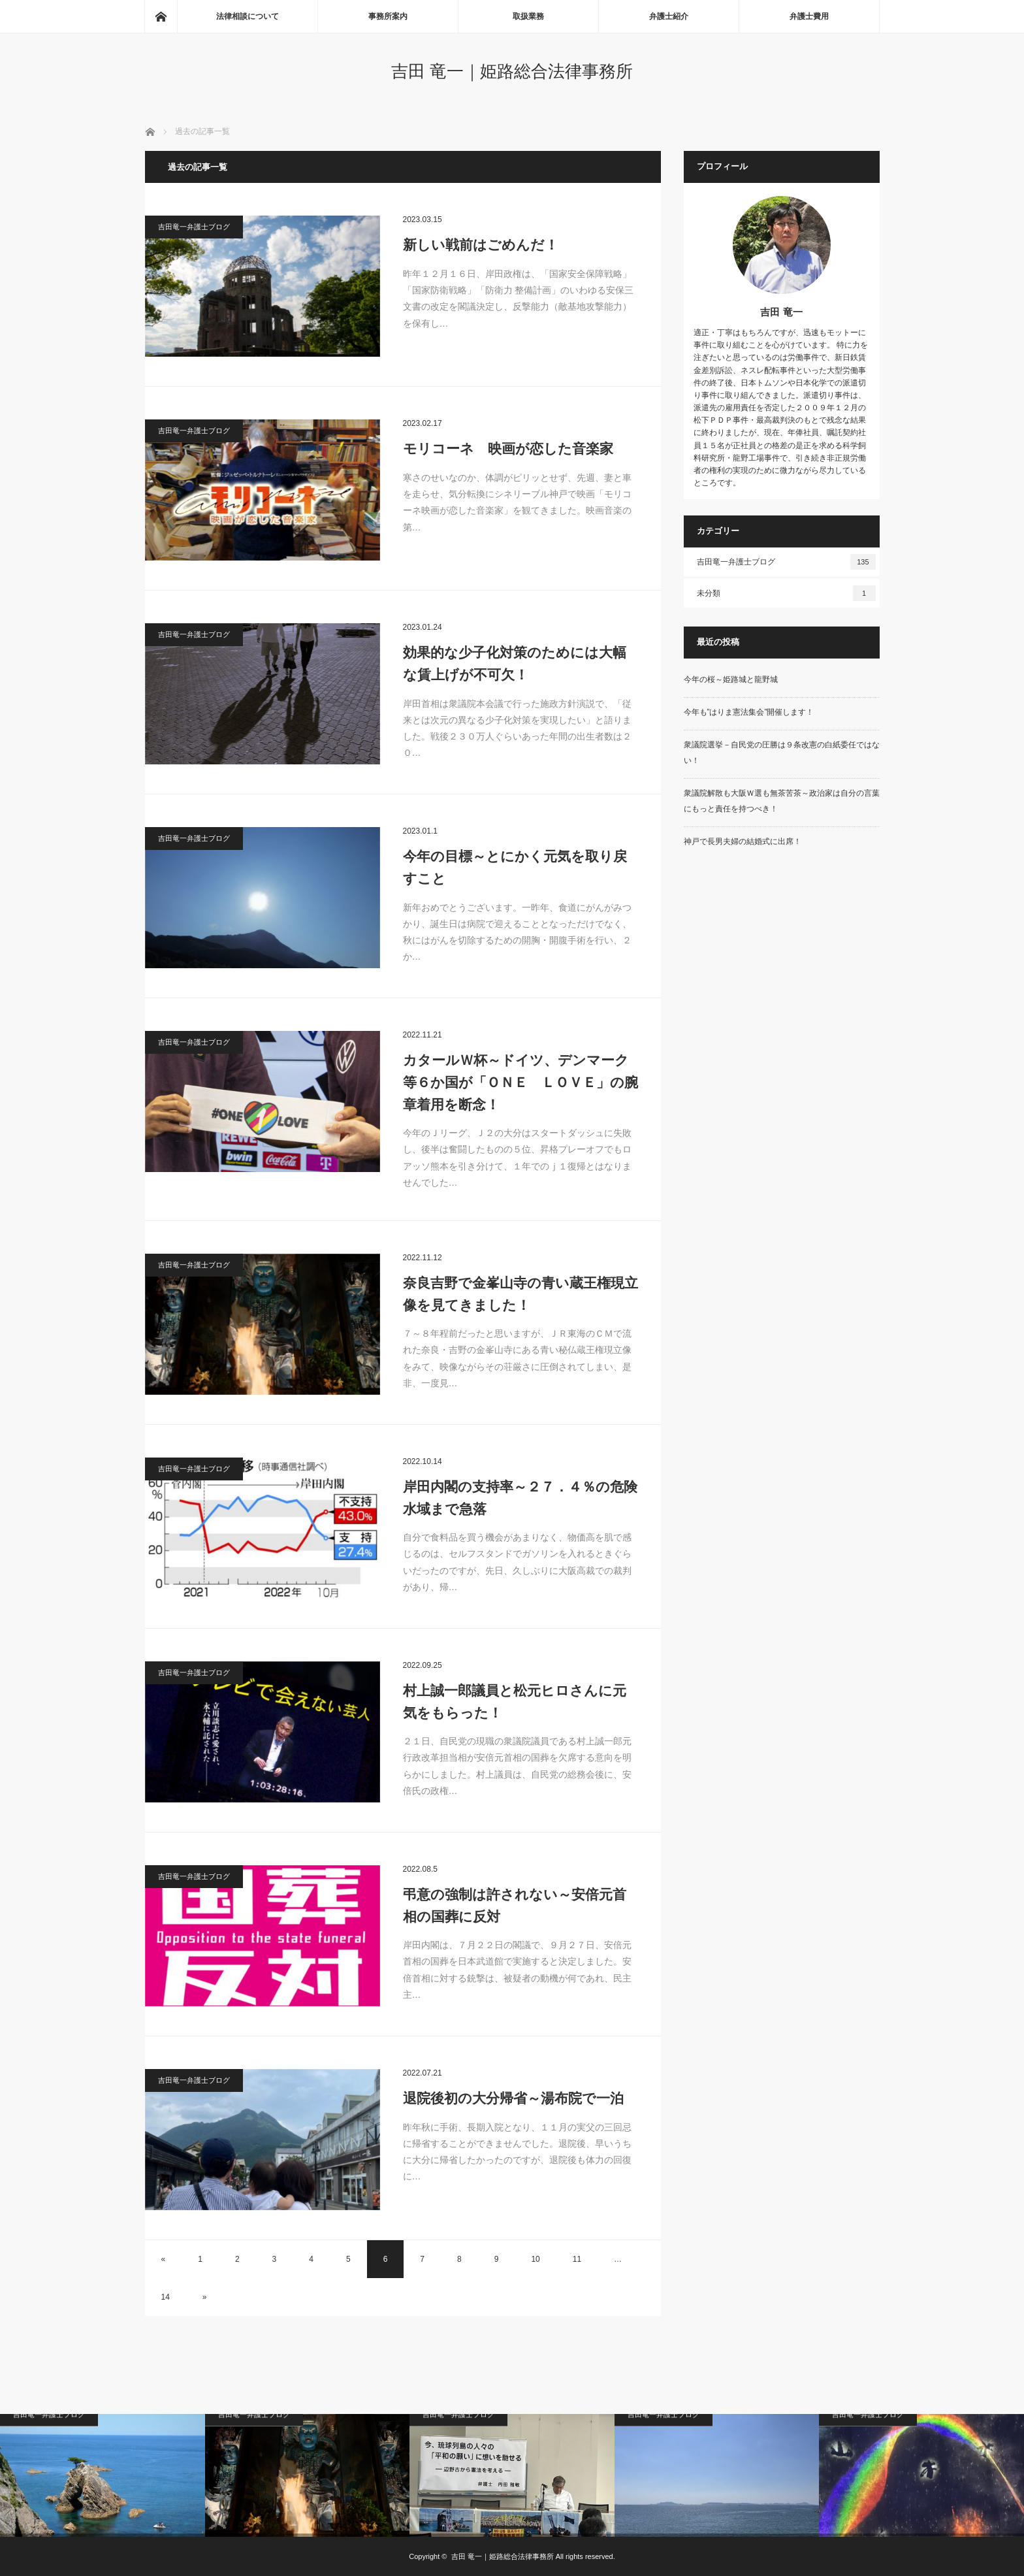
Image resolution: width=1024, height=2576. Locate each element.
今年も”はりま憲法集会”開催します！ (749, 712)
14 (165, 2297)
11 (577, 2259)
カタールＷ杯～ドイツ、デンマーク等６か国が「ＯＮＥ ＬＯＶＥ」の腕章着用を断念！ (520, 1081)
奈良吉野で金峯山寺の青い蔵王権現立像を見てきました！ (520, 1293)
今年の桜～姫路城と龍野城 (731, 679)
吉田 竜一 (781, 312)
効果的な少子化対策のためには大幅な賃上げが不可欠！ (514, 663)
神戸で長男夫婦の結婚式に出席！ (742, 841)
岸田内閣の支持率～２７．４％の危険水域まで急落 (520, 1497)
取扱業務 (528, 16)
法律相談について (247, 16)
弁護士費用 (809, 16)
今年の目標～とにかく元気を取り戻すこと (515, 867)
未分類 (786, 593)
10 (535, 2259)
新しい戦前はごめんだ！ (480, 244)
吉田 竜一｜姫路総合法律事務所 (512, 71)
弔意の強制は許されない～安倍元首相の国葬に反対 (514, 1905)
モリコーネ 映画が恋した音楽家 (508, 448)
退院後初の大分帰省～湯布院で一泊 (513, 2098)
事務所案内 (388, 16)
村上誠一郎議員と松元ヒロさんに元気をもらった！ (514, 1701)
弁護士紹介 (668, 16)
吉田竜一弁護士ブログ (194, 227)
